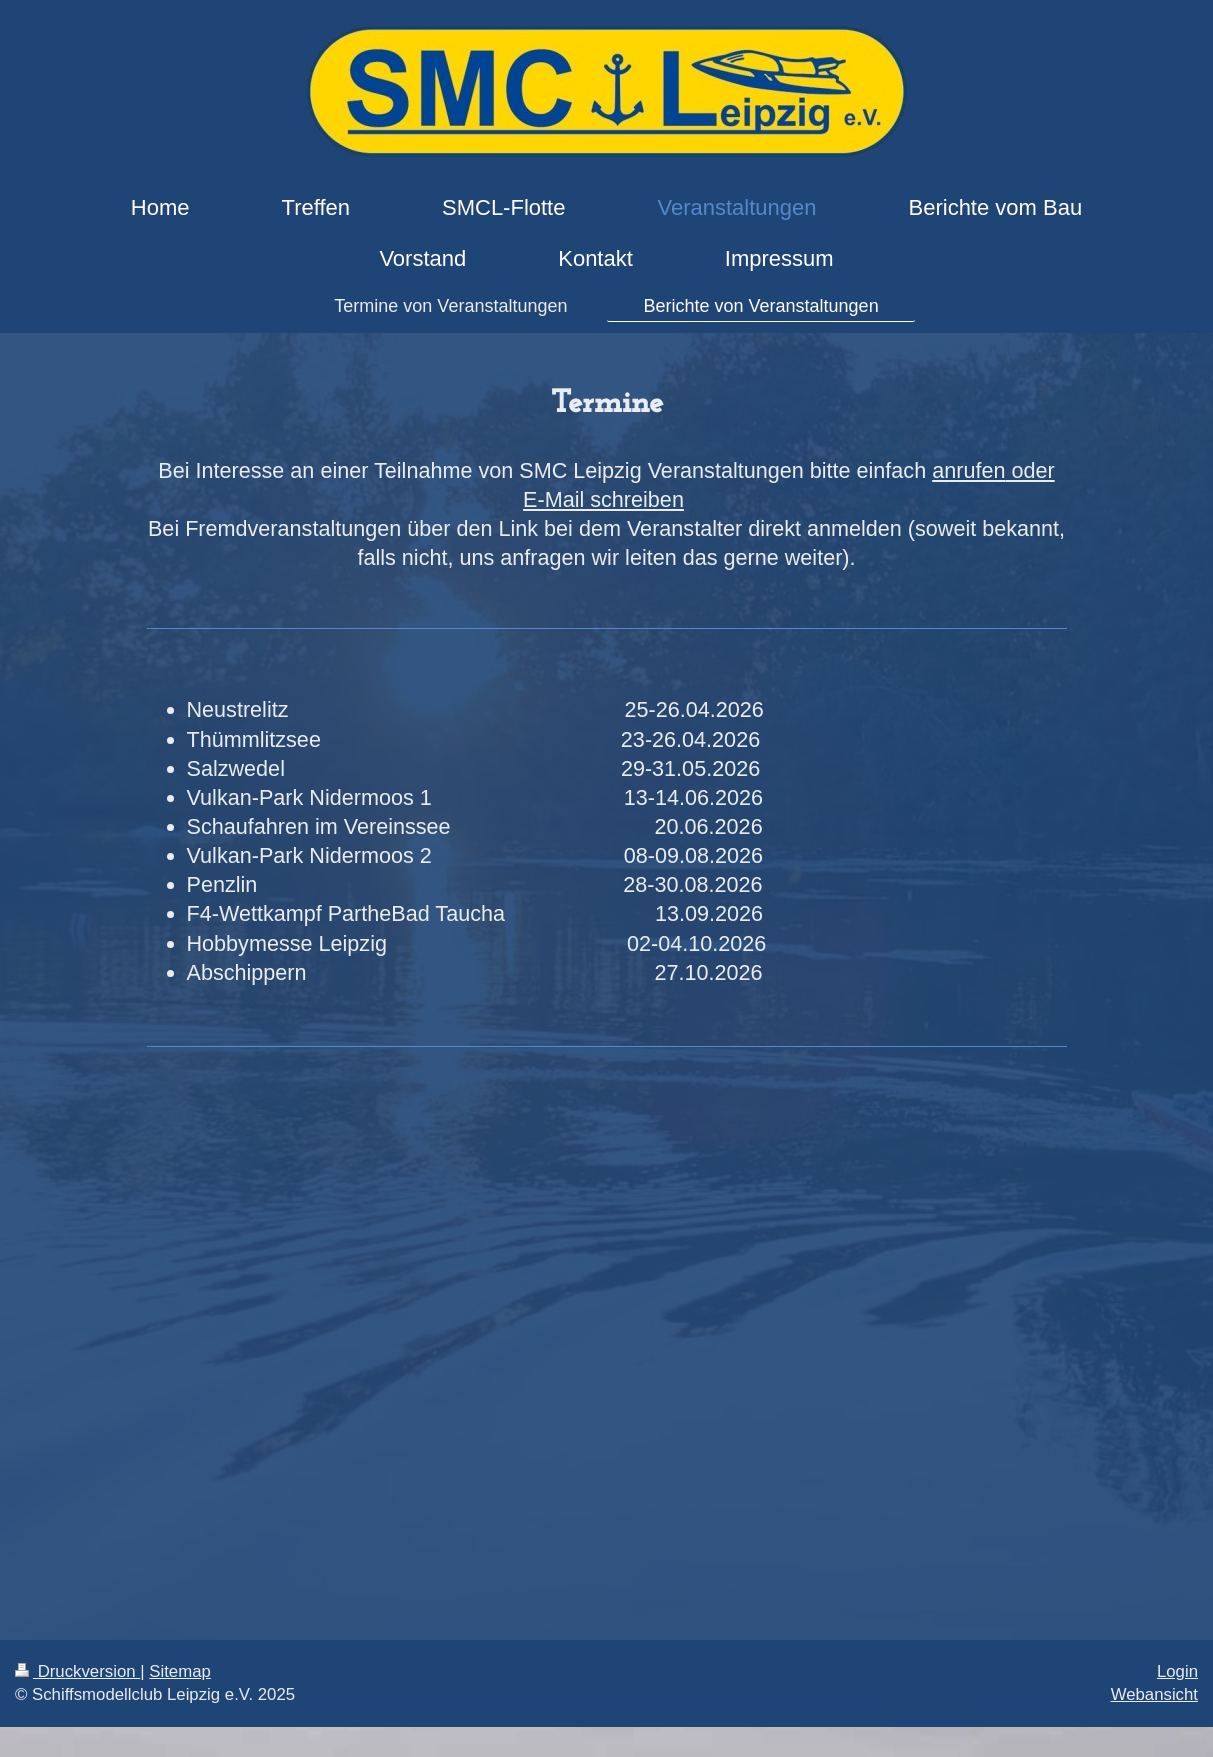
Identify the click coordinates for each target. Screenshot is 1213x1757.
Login (1177, 1671)
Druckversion (77, 1671)
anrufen (968, 470)
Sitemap (180, 1671)
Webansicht (1154, 1694)
